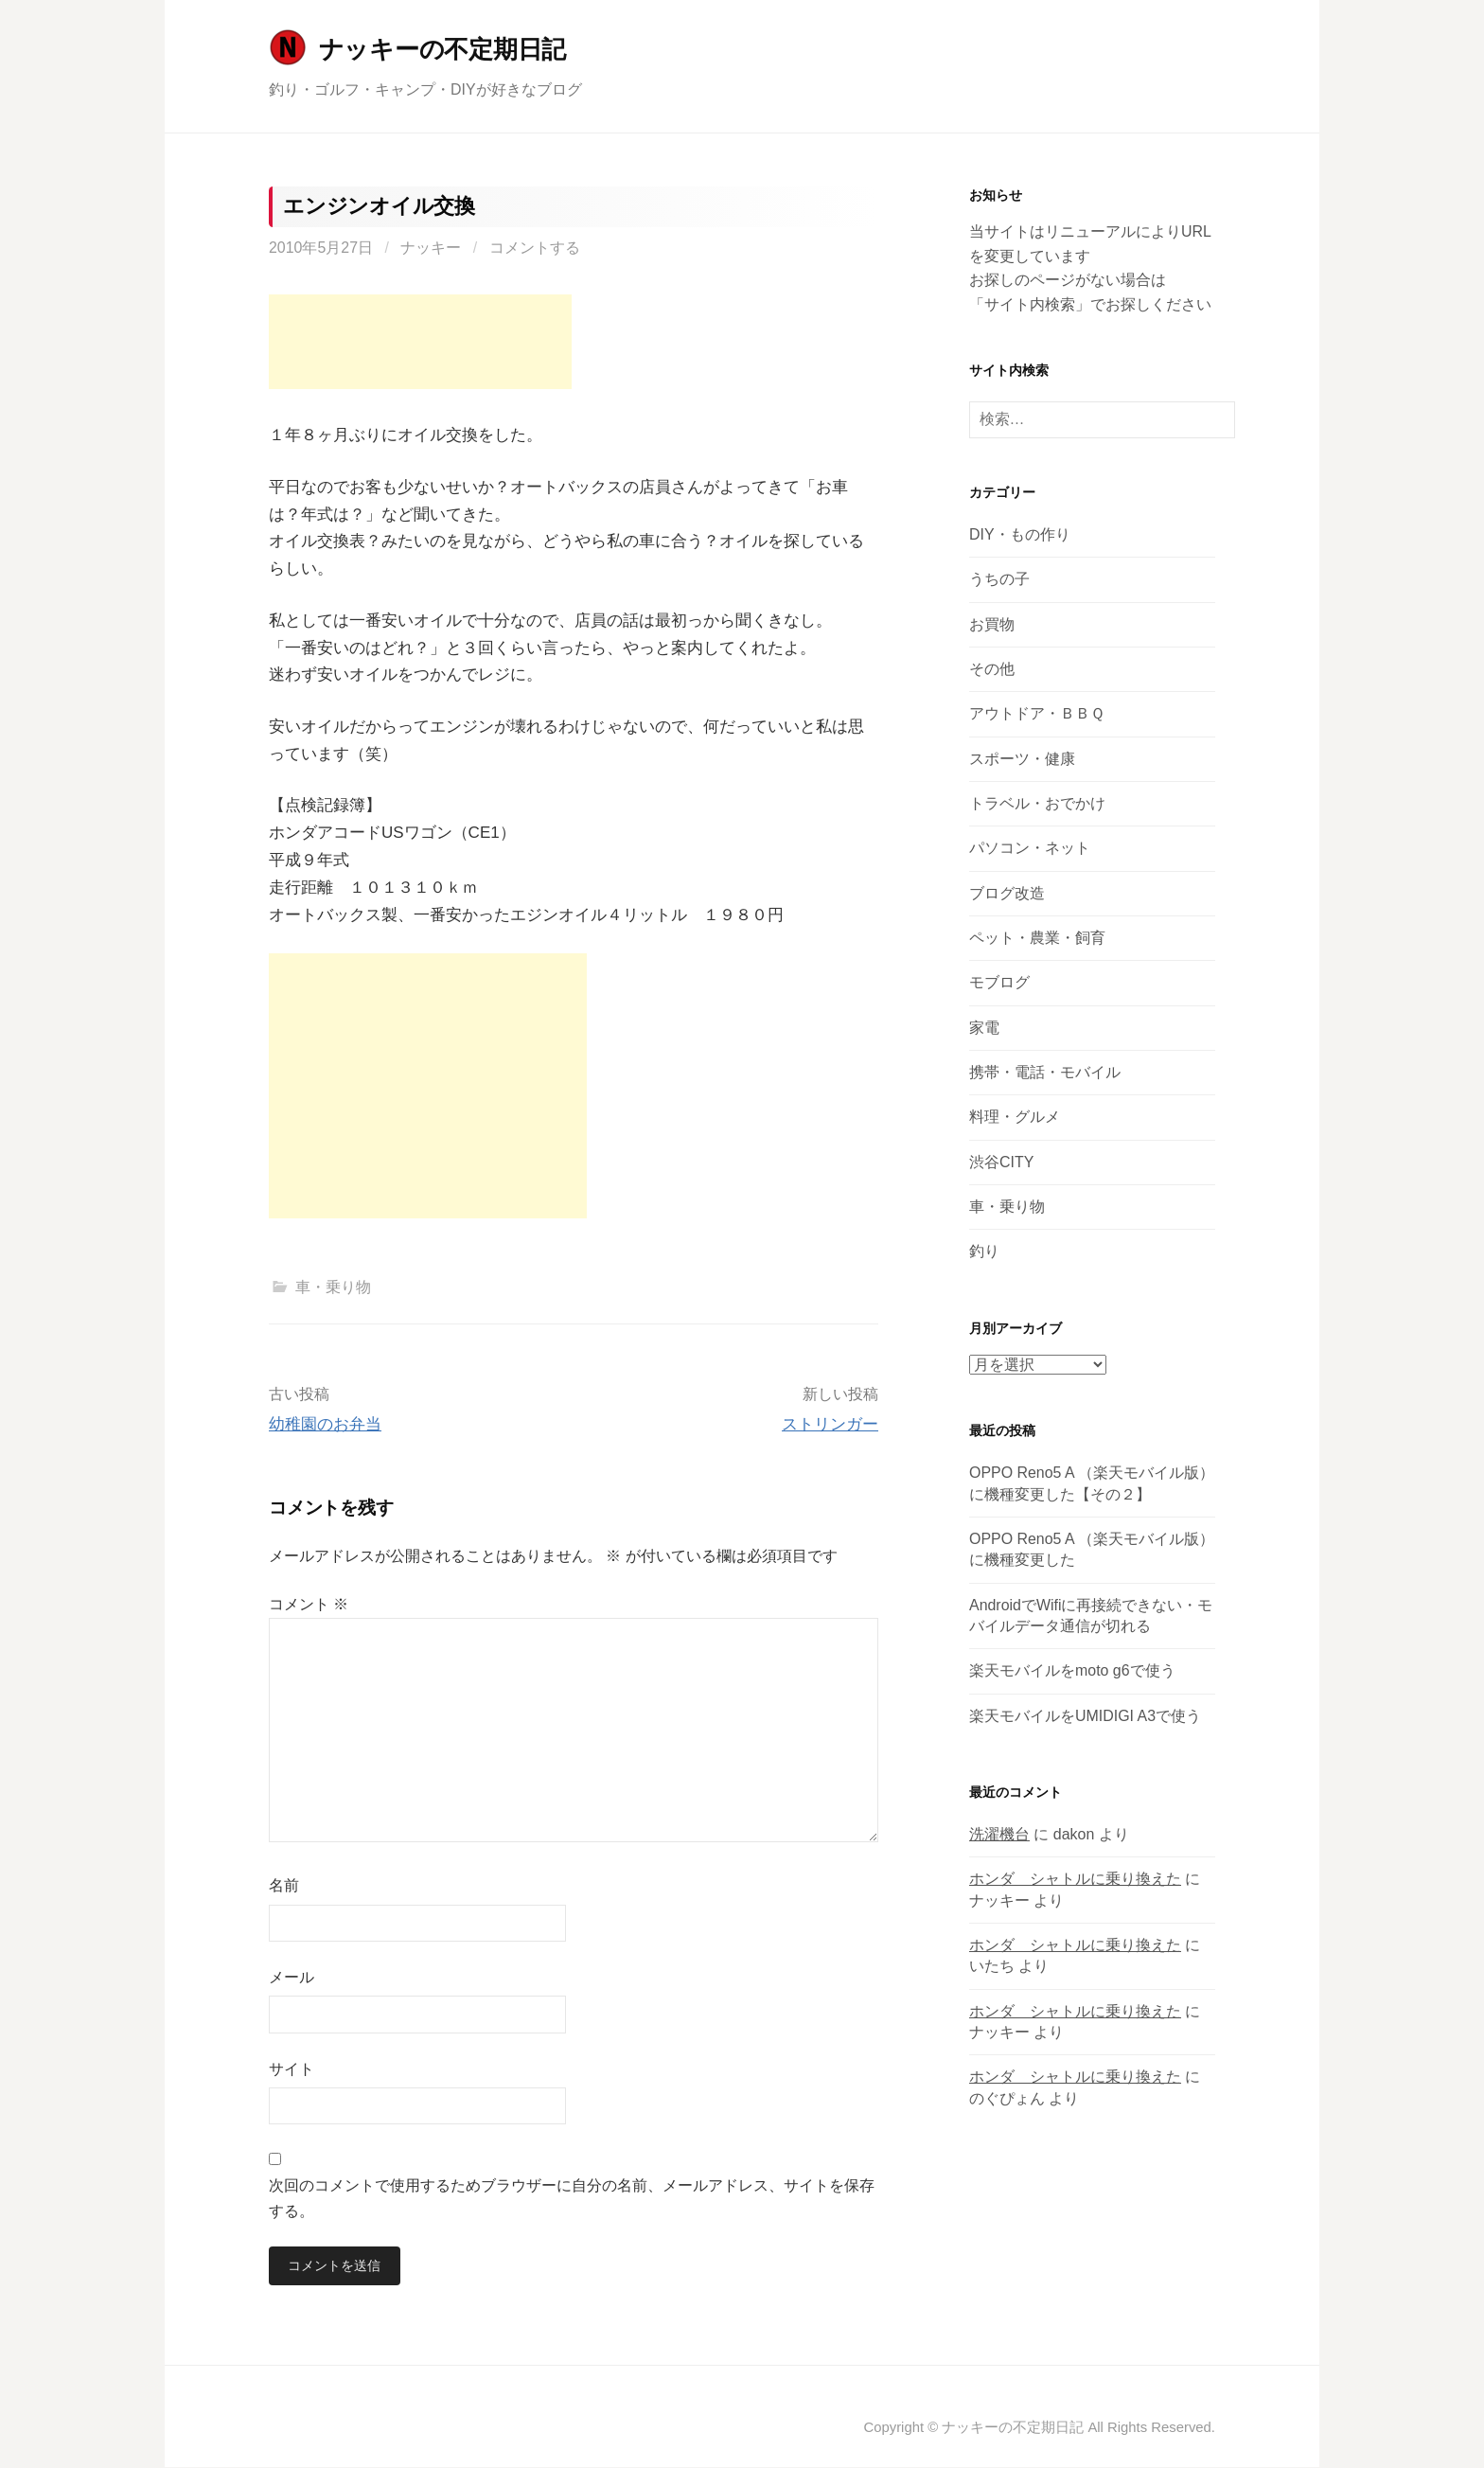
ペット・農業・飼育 (1037, 938)
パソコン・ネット (1029, 848)
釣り (984, 1251)
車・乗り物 (333, 1287)
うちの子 (999, 579)
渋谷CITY (1001, 1162)
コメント (308, 1604)
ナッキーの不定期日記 (442, 49)
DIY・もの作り (1019, 534)
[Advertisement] (420, 341)
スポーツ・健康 (1022, 759)
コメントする (534, 248)
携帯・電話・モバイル (1045, 1072)
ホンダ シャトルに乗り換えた (1075, 1879)
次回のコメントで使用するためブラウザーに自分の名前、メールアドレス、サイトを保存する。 (571, 2198)
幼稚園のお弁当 (325, 1424)
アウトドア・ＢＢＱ (1036, 713)
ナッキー (430, 248)
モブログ (999, 982)
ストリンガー (830, 1424)
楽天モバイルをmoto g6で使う (1072, 1670)
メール (291, 1977)
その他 (992, 669)
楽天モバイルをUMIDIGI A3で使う (1085, 1716)
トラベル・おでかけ (1037, 803)
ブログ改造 (1007, 893)
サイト (291, 2069)
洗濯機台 (999, 1834)
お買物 (992, 624)
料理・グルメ (1014, 1117)
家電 (984, 1028)
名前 (284, 1885)
